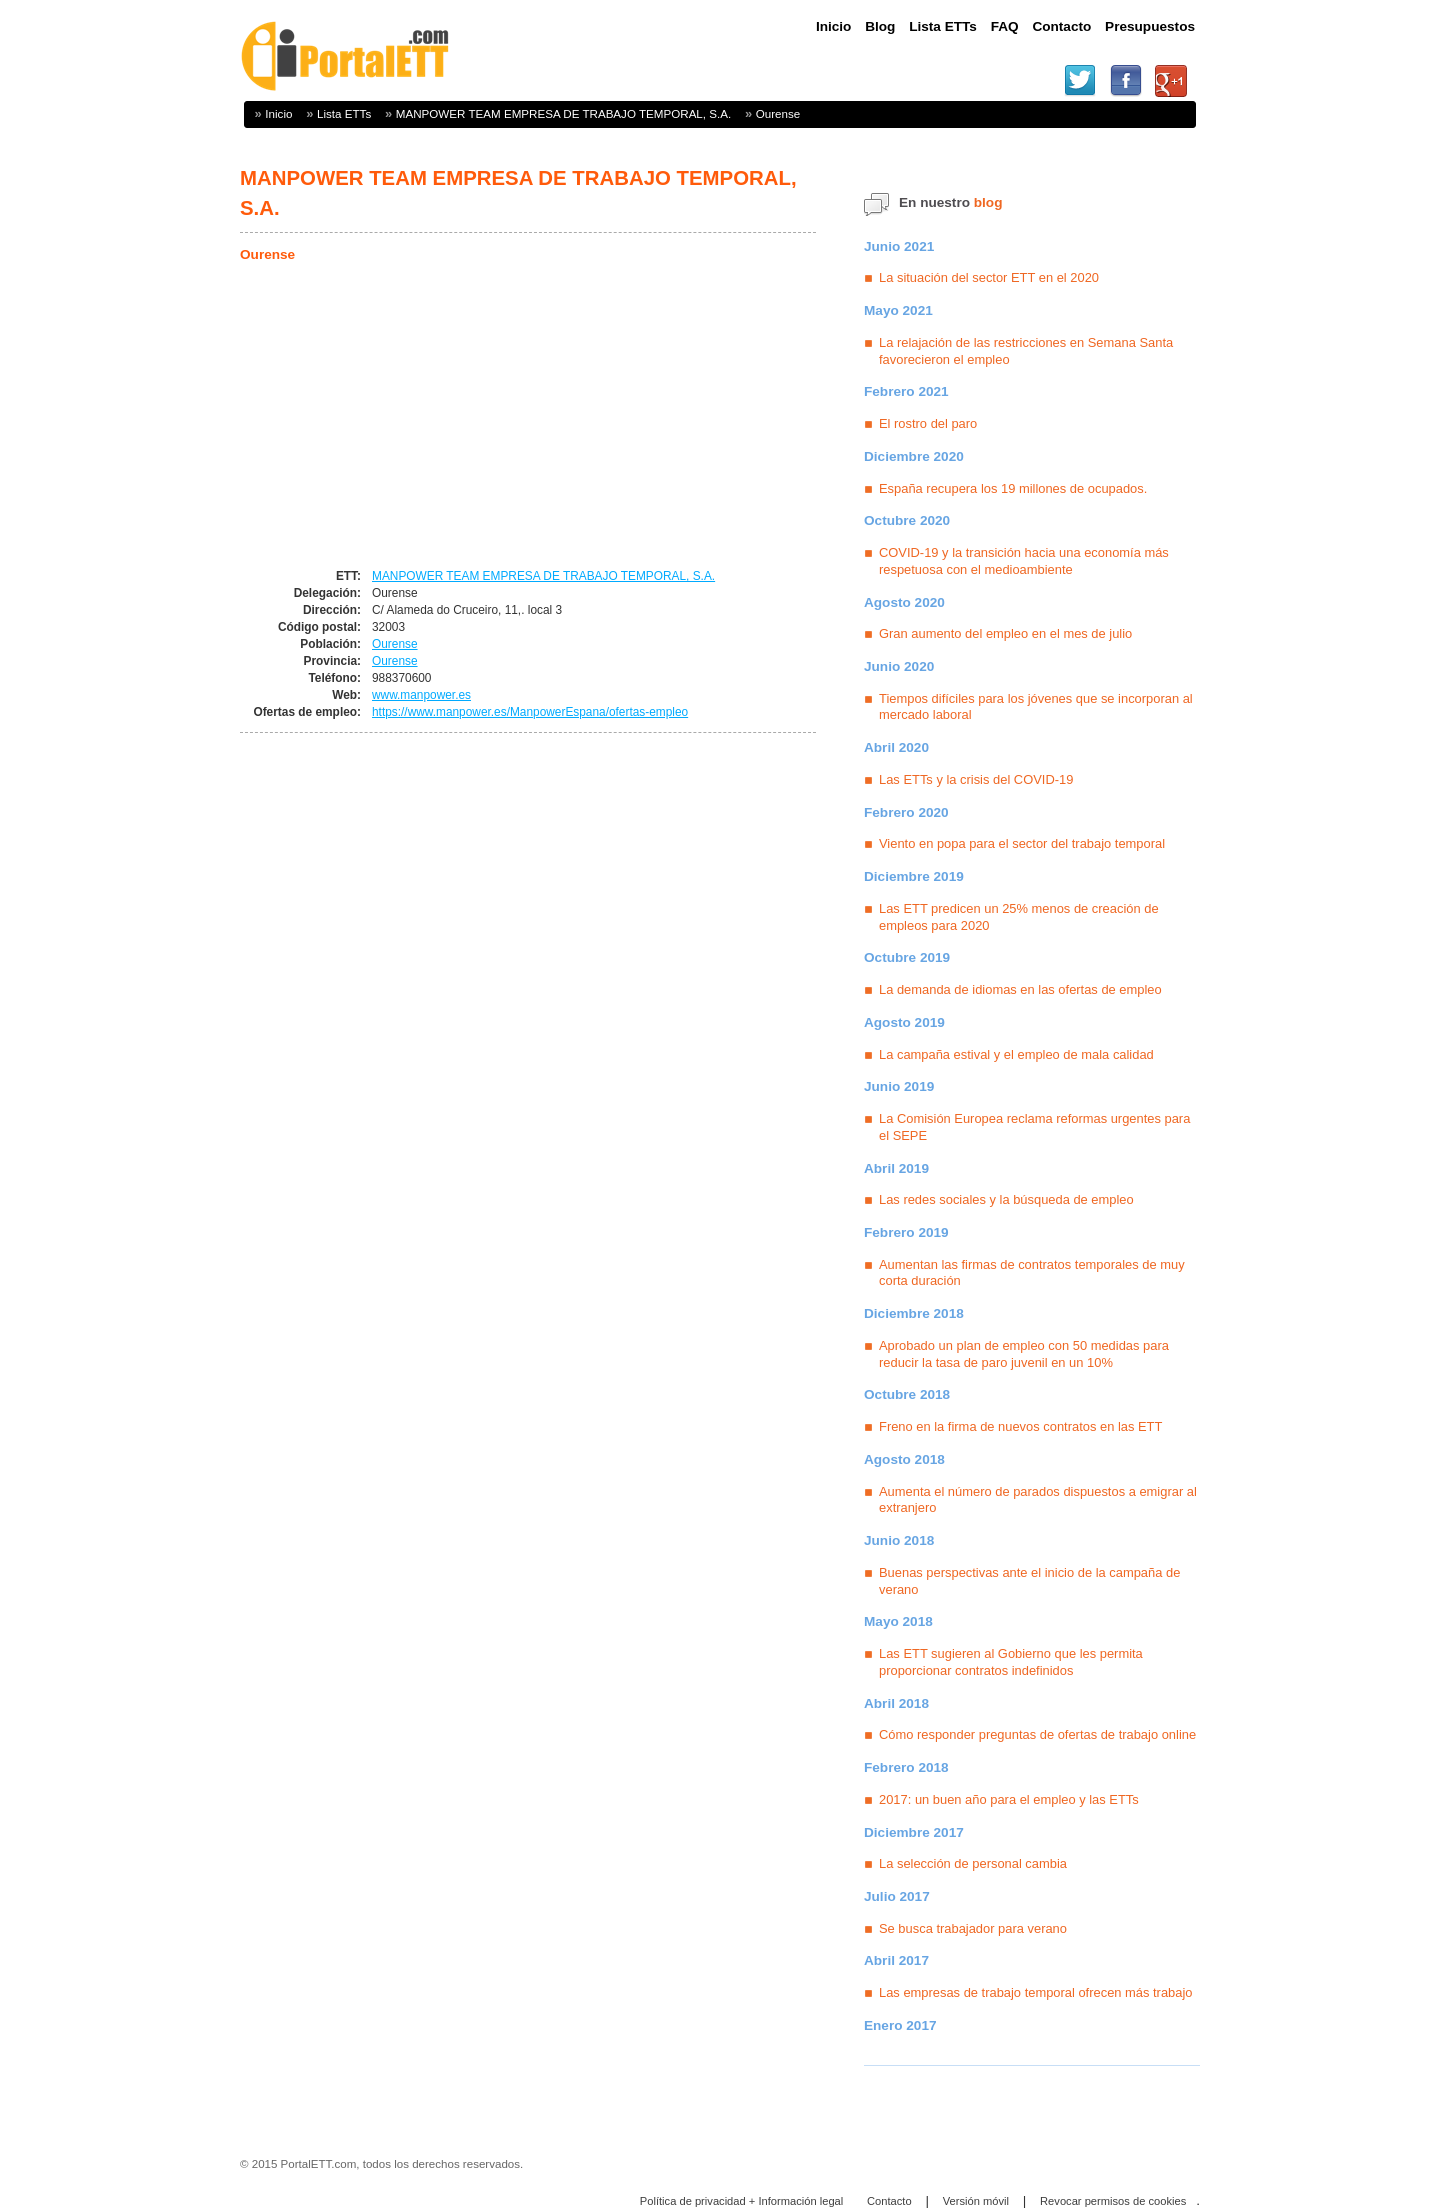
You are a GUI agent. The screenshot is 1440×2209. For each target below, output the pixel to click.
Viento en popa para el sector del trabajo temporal (1022, 843)
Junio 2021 (899, 246)
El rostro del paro (928, 423)
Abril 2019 (896, 1168)
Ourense (778, 113)
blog (988, 202)
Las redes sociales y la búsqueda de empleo (1006, 1199)
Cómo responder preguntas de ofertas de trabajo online (1037, 1734)
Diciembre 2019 (914, 876)
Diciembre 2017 (914, 1832)
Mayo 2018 (898, 1621)
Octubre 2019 (907, 957)
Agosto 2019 (904, 1022)
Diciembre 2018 (914, 1313)
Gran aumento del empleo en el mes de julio (1005, 633)
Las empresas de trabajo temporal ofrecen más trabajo (1036, 1992)
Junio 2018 (899, 1540)
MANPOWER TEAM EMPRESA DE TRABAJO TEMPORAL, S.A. (563, 113)
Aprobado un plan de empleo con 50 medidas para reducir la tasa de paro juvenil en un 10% (1024, 1354)
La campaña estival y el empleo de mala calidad (1016, 1054)
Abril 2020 (896, 747)
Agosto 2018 (904, 1459)
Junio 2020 (899, 666)
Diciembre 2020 (914, 456)
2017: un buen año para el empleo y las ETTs (1009, 1799)
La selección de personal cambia (973, 1863)
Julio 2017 (897, 1896)
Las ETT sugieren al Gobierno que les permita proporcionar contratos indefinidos (1011, 1662)
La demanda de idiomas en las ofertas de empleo (1020, 989)
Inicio (278, 113)
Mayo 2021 (898, 310)
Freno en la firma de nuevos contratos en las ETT (1020, 1426)
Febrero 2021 (906, 391)
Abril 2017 (896, 1960)
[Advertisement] (408, 417)
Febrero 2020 (906, 812)
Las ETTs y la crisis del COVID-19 (976, 779)
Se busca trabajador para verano (973, 1928)
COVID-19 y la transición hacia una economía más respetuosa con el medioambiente (1024, 561)
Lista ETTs (344, 113)
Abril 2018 (896, 1703)
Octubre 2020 (907, 520)
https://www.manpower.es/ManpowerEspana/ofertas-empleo (530, 712)
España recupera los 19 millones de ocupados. (1013, 488)
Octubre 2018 (907, 1394)
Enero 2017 (900, 2025)
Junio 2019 (899, 1086)
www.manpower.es (421, 695)
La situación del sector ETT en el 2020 (989, 277)
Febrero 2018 (906, 1767)
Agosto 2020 (904, 602)
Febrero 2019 (906, 1232)
